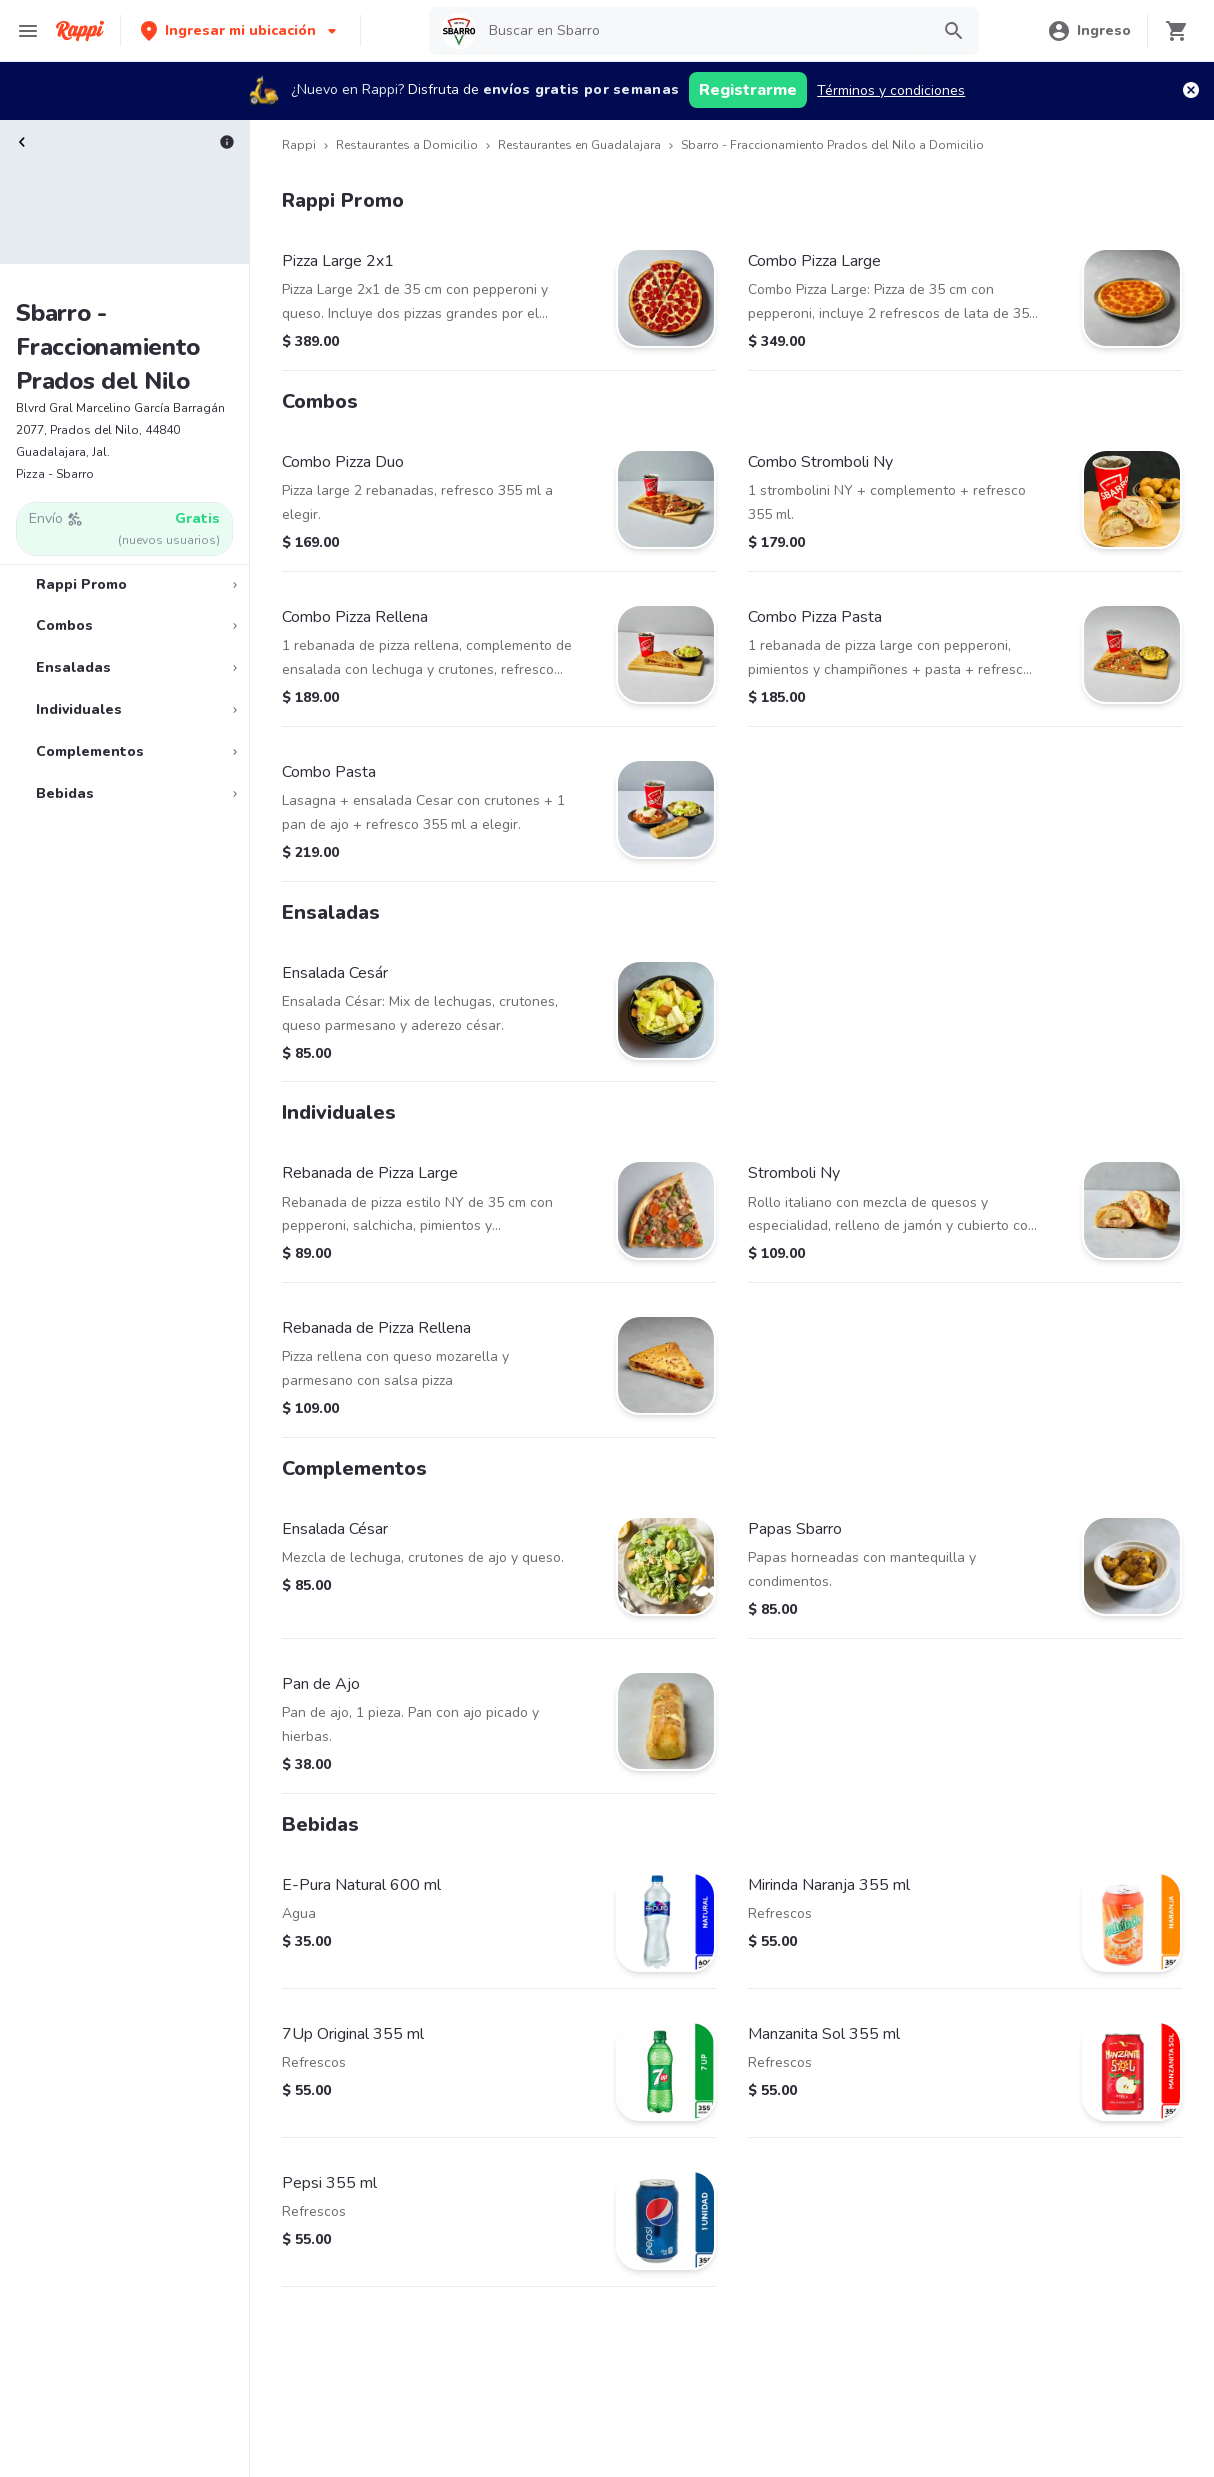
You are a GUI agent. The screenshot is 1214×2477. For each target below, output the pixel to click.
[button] (240, 30)
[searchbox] (703, 31)
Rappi (299, 145)
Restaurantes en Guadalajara (579, 145)
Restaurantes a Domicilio (407, 145)
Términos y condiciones (891, 90)
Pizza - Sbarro (55, 474)
